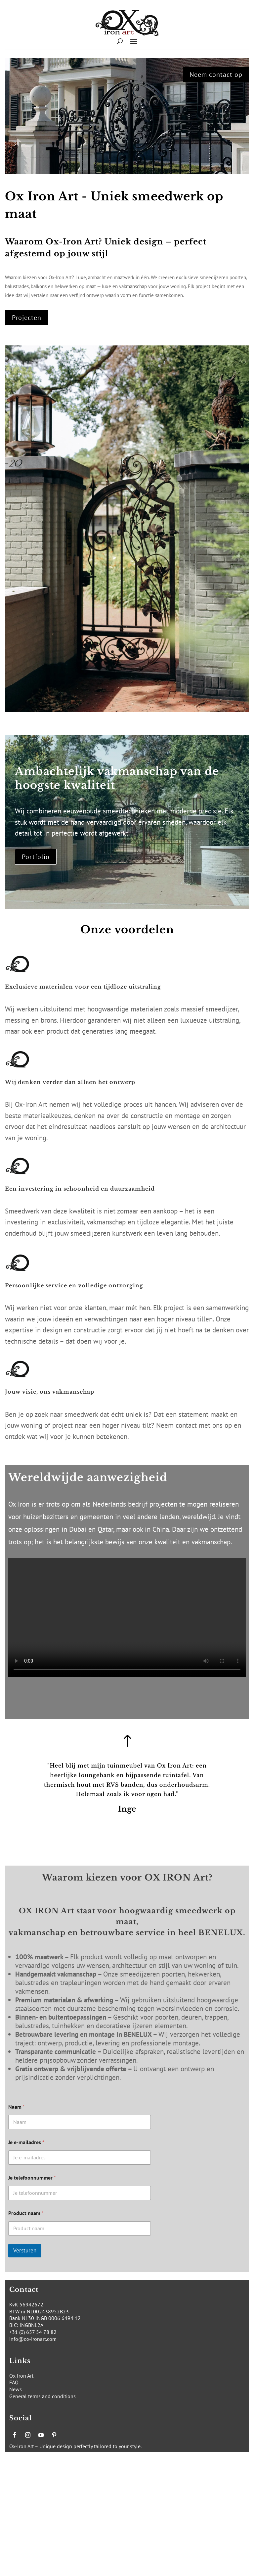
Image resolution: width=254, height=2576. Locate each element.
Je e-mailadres (26, 2142)
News (15, 2389)
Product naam (26, 2213)
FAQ (14, 2382)
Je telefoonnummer (32, 2178)
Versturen (24, 2250)
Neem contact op (216, 74)
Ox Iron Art (21, 2375)
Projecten (26, 317)
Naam (16, 2107)
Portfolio (36, 856)
